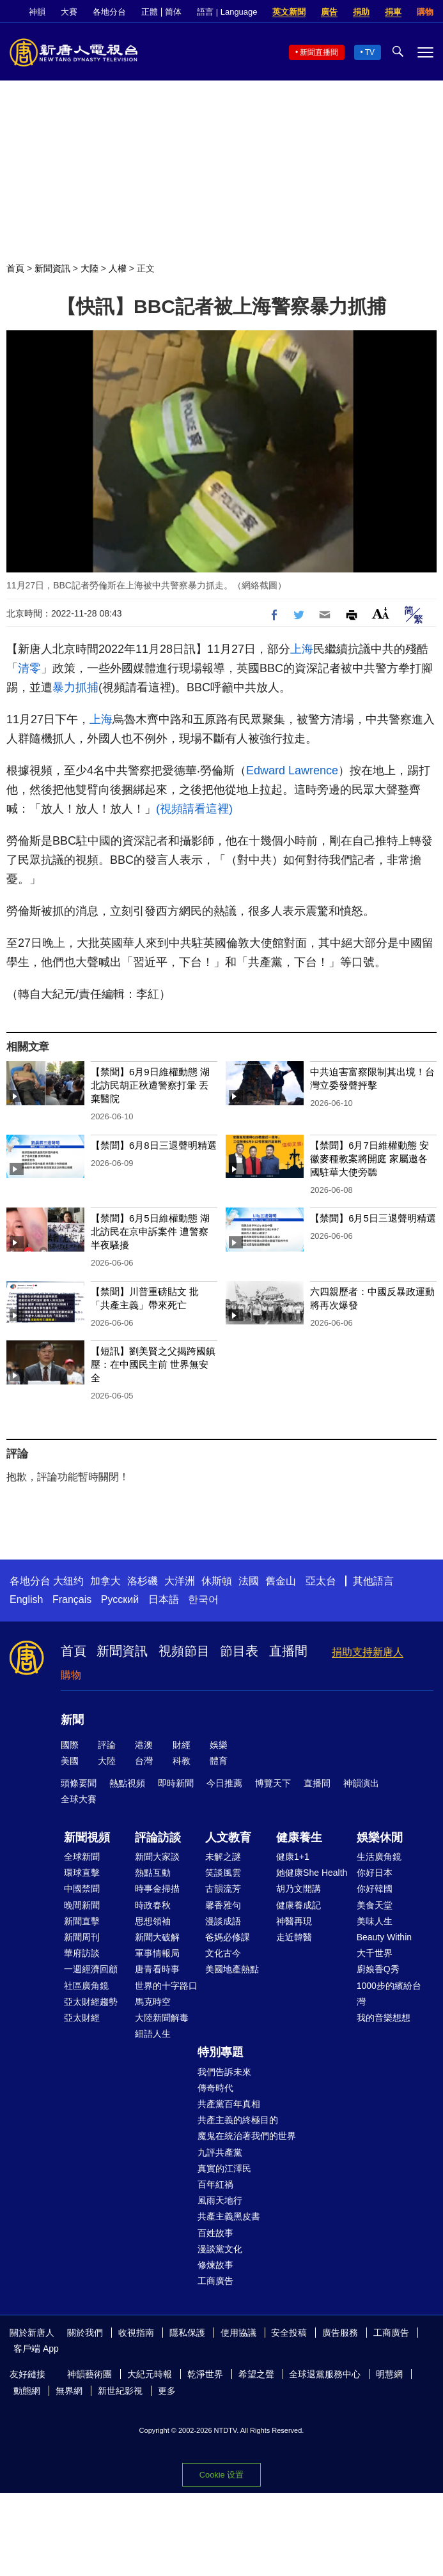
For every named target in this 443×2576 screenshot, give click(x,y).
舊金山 (280, 1580)
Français (71, 1599)
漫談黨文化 (220, 2249)
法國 (248, 1580)
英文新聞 (289, 12)
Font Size (380, 613)
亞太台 (321, 1580)
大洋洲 (179, 1580)
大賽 (69, 12)
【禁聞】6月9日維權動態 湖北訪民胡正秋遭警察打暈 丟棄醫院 (150, 1085)
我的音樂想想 (383, 2017)
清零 (29, 668)
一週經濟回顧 (91, 1969)
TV (370, 52)
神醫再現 (294, 1921)
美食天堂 (374, 1905)
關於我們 (85, 2332)
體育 (219, 1761)
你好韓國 (374, 1888)
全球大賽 (79, 1799)
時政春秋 (153, 1905)
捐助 (361, 12)
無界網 (69, 2391)
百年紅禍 (215, 2184)
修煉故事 (215, 2265)
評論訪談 (158, 1837)
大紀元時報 (149, 2374)
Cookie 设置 (221, 2475)
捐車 (393, 12)
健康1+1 (292, 1856)
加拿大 (105, 1580)
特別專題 (221, 2052)
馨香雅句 (223, 1905)
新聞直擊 (82, 1921)
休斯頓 (216, 1580)
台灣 (144, 1761)
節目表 (239, 1651)
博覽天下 (273, 1783)
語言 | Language (227, 12)
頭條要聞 (79, 1783)
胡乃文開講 (298, 1888)
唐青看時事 (157, 1969)
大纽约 (68, 1580)
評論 (107, 1745)
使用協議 (238, 2332)
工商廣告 (215, 2281)
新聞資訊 (52, 268)
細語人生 (153, 2033)
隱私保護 (187, 2332)
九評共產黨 (220, 2152)
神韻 (37, 12)
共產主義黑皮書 (229, 2216)
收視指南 (136, 2332)
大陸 (89, 268)
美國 (70, 1761)
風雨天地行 (220, 2200)
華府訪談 (82, 1953)
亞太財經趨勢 (91, 2002)
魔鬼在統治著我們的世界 (247, 2136)
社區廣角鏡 (86, 1986)
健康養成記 (298, 1905)
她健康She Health (311, 1872)
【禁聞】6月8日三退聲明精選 (154, 1145)
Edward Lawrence (292, 770)
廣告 (329, 12)
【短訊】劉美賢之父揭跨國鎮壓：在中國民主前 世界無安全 (153, 1364)
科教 (181, 1761)
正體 (149, 12)
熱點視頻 (127, 1783)
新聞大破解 (157, 1937)
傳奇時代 (215, 2088)
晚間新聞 (82, 1905)
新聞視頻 (87, 1837)
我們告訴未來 (224, 2072)
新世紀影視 (120, 2391)
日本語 (163, 1599)
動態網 (26, 2391)
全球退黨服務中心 (325, 2374)
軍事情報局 (157, 1953)
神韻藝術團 (89, 2374)
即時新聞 (176, 1783)
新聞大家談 (157, 1856)
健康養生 (299, 1837)
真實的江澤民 (224, 2168)
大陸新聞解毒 (162, 2017)
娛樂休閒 (380, 1837)
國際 (70, 1745)
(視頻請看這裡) (194, 808)
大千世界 (374, 1953)
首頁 (15, 268)
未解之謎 (223, 1856)
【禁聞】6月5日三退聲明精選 (373, 1218)
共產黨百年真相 (229, 2104)
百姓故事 (215, 2233)
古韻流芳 (223, 1888)
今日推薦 (224, 1783)
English (26, 1599)
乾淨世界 (205, 2374)
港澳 (144, 1745)
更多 (167, 2391)
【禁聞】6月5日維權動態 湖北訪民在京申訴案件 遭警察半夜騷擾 (150, 1231)
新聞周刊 (82, 1937)
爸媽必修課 (227, 1937)
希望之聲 (256, 2374)
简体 (173, 12)
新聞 (72, 1719)
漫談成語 (223, 1921)
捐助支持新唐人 (367, 1651)
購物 (425, 12)
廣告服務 (340, 2332)
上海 (301, 649)
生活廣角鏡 (379, 1856)
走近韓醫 (294, 1937)
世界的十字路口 (166, 1986)
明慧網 (389, 2374)
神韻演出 (361, 1783)
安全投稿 (289, 2332)
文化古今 (223, 1953)
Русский (120, 1599)
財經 (181, 1745)
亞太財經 (82, 2017)
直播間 (288, 1651)
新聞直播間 (319, 52)
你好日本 (374, 1872)
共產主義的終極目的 (238, 2120)
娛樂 (219, 1745)
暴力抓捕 (75, 687)
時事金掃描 (157, 1888)
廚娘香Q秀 (378, 1969)
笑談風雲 (223, 1872)
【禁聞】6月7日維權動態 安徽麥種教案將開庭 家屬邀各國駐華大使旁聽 (369, 1158)
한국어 (203, 1599)
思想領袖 (153, 1921)
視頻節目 (184, 1651)
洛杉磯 (142, 1580)
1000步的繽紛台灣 (389, 1994)
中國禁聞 (82, 1888)
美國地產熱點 (232, 1969)
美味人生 (374, 1921)
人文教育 (228, 1837)
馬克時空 (153, 2002)
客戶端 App (36, 2348)
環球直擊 (82, 1872)
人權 (118, 268)
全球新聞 (82, 1856)
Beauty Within (384, 1937)
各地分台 (109, 12)
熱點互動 (153, 1872)
